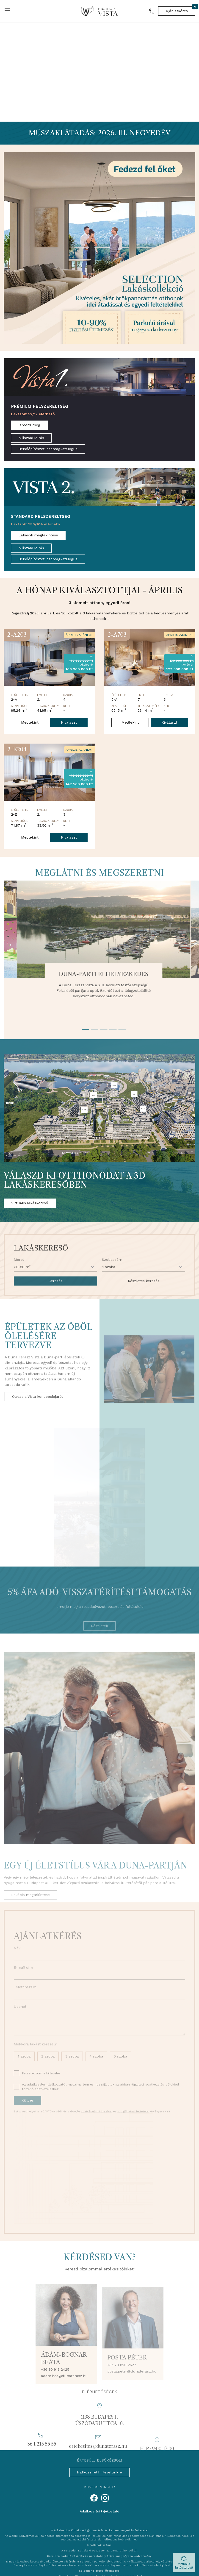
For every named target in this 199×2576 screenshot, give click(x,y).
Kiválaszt (69, 722)
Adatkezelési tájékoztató (99, 2511)
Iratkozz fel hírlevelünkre (99, 2472)
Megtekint (30, 722)
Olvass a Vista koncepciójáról (37, 1414)
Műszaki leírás (31, 438)
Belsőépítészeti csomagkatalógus (48, 449)
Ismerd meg (29, 425)
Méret (19, 1277)
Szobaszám (112, 1277)
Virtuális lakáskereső (29, 1203)
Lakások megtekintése (38, 535)
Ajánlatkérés (180, 9)
